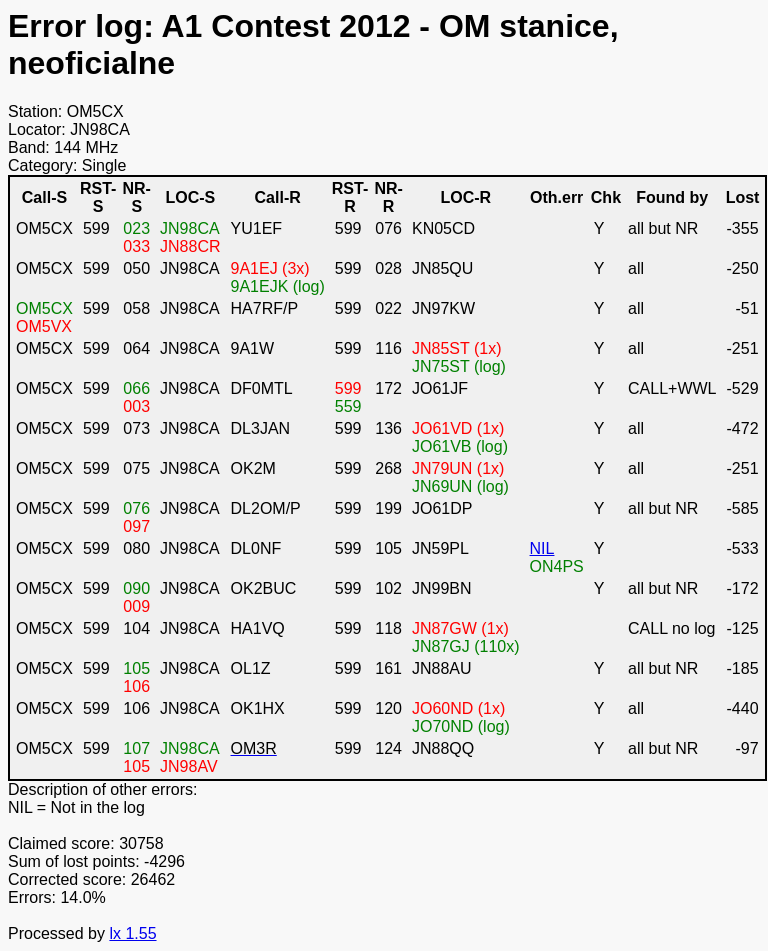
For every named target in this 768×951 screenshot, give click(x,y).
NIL (542, 548)
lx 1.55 (132, 933)
